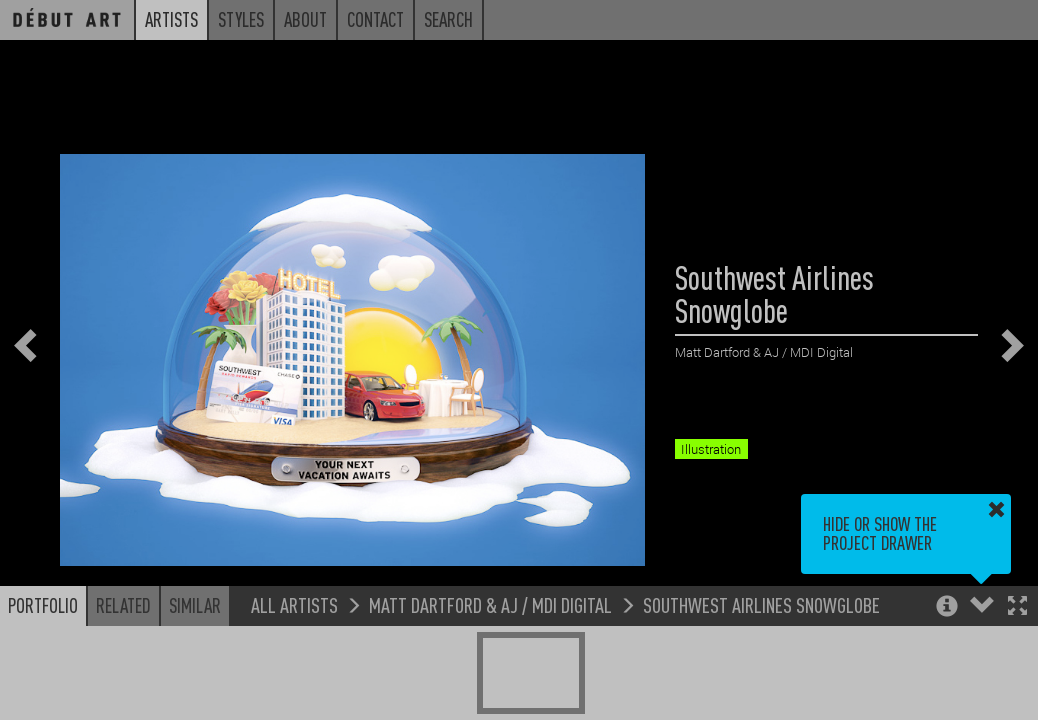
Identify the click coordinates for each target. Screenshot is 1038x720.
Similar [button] (195, 605)
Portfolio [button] (43, 605)
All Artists (294, 604)
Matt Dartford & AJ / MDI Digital (490, 604)
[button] (1017, 607)
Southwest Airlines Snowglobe (761, 604)
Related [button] (123, 605)
